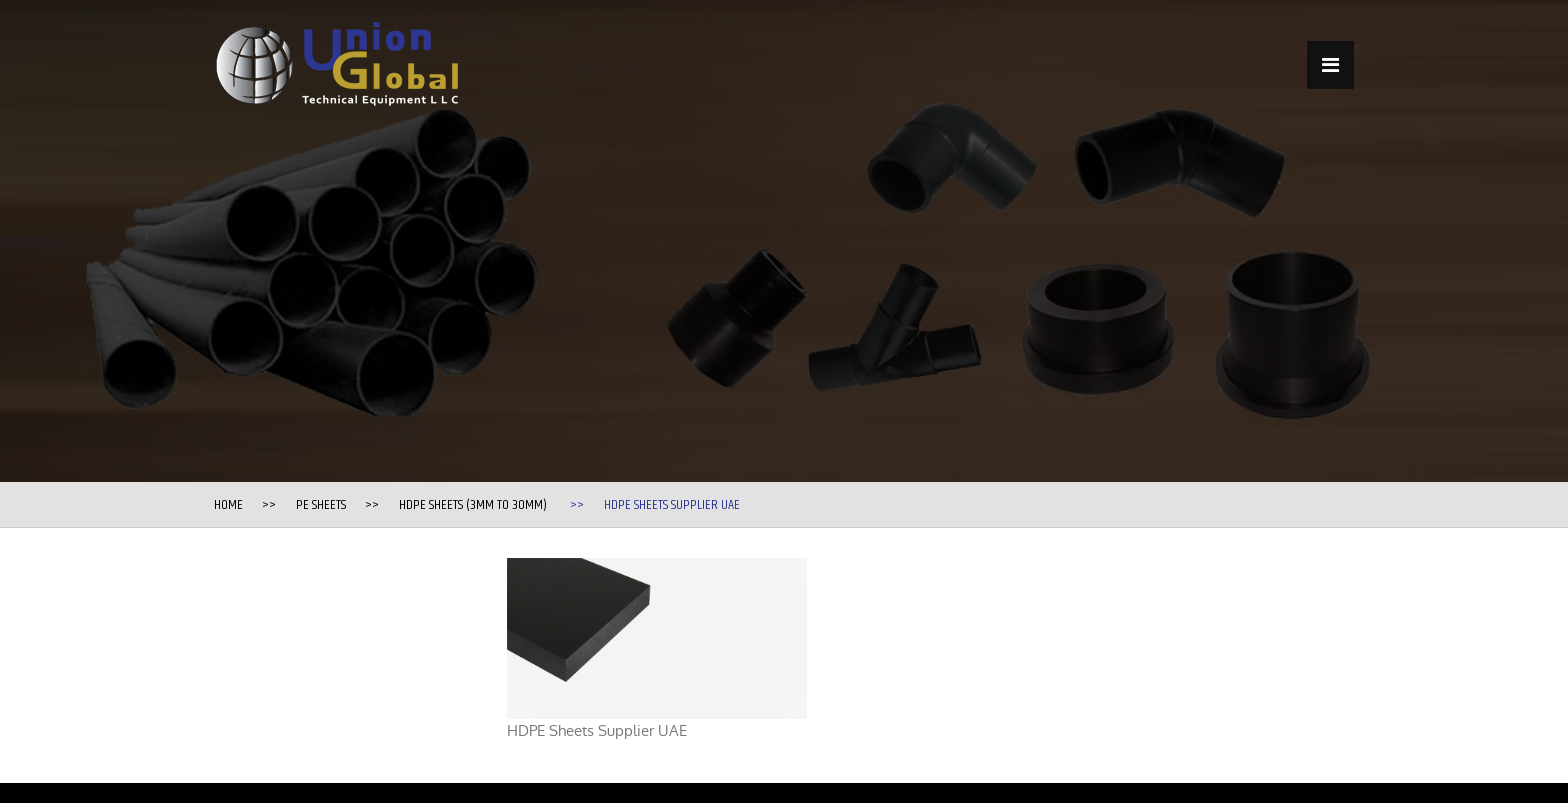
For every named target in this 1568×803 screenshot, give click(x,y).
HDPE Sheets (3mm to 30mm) (473, 505)
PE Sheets (321, 505)
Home (228, 505)
